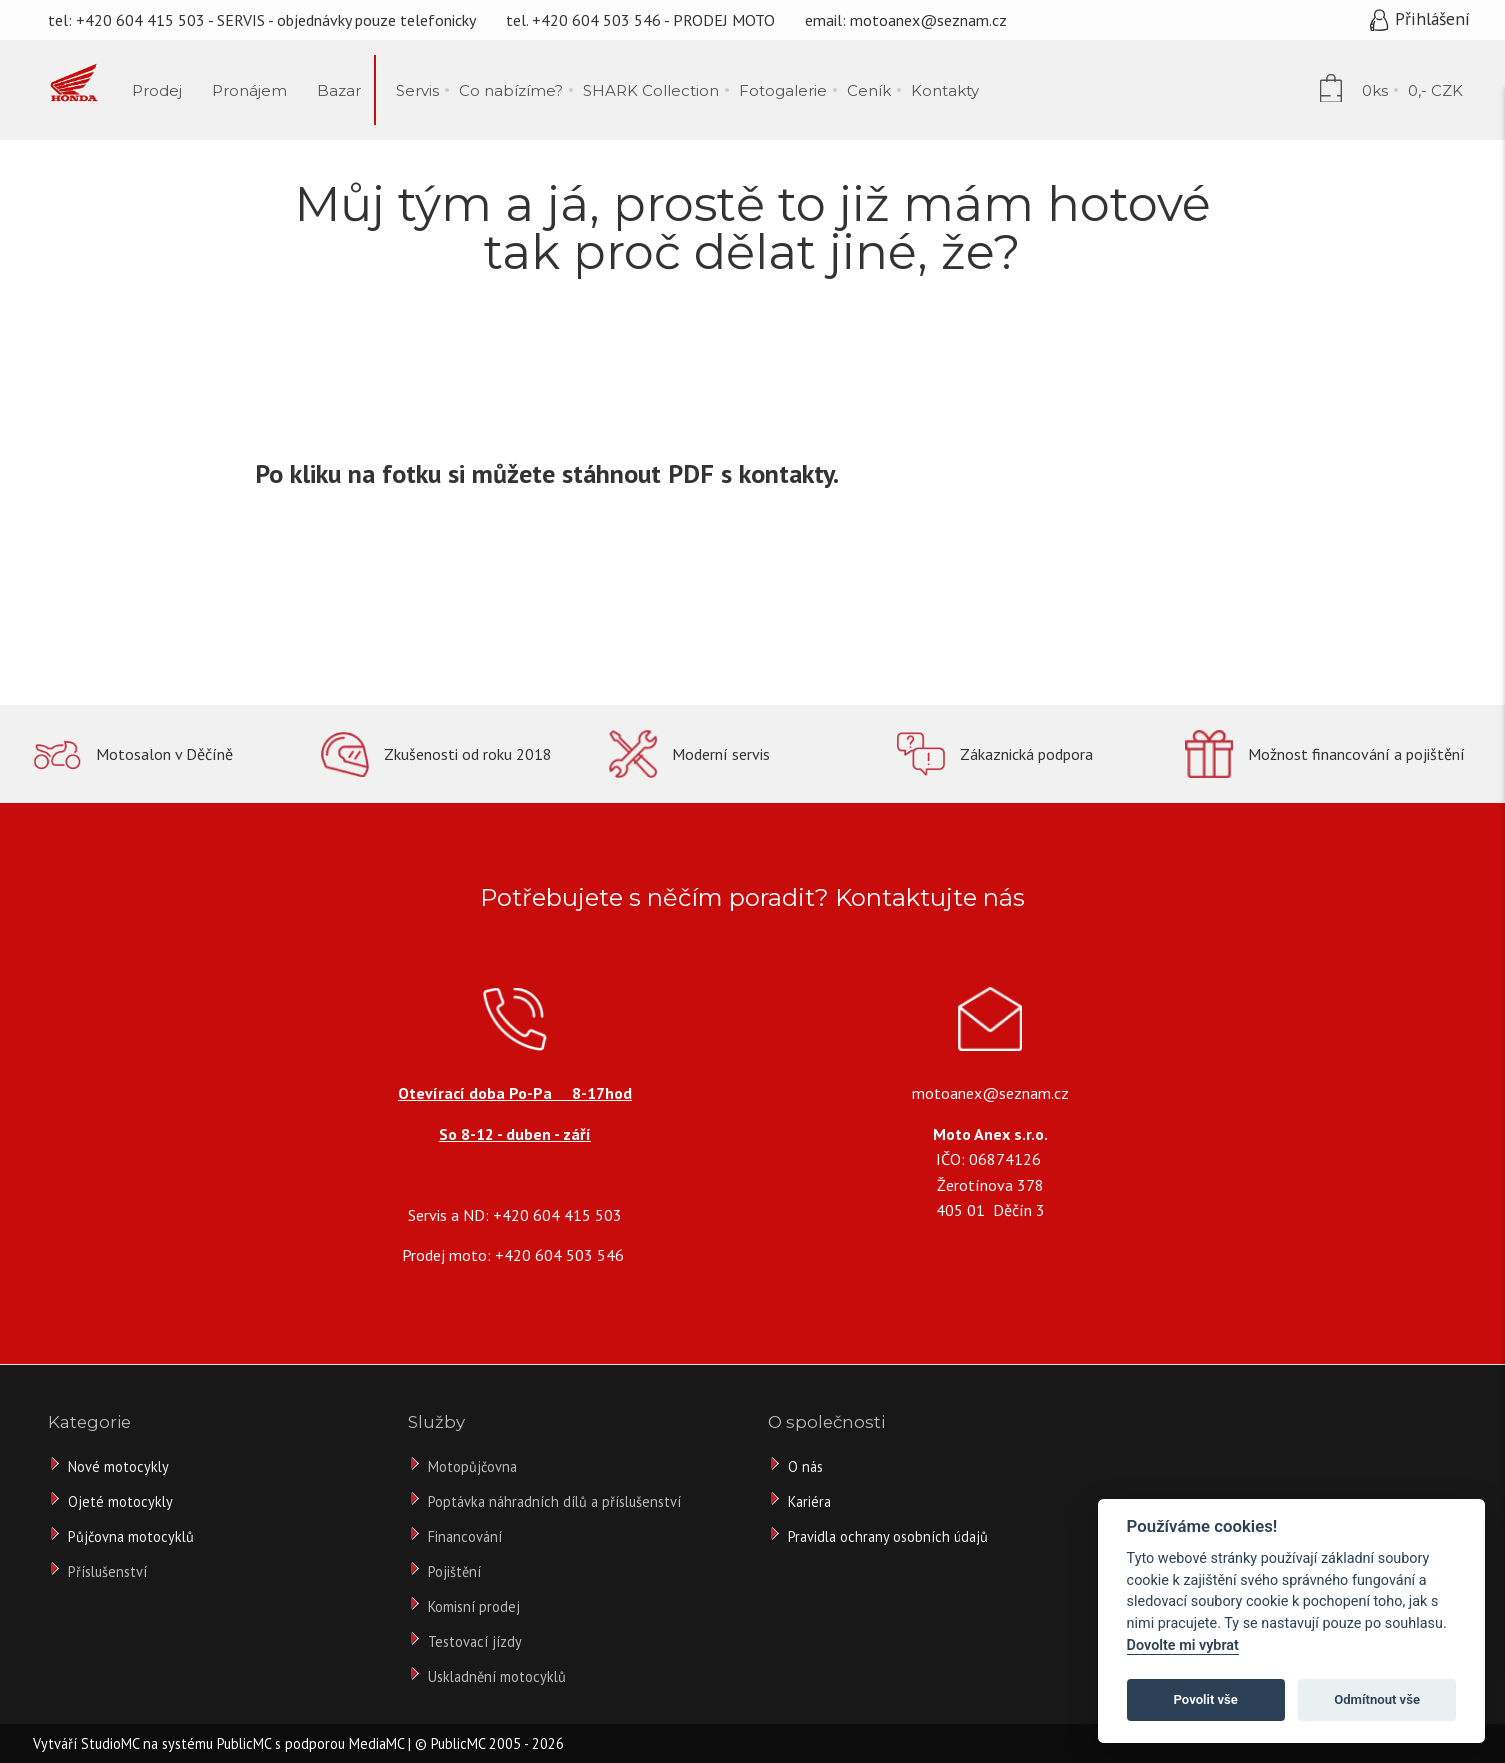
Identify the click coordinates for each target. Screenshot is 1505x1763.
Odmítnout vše (1377, 1699)
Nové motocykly (118, 1466)
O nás (805, 1466)
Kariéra (809, 1501)
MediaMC (376, 1743)
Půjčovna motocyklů (131, 1536)
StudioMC (110, 1743)
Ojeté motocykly (120, 1501)
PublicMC (244, 1743)
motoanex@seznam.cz (928, 20)
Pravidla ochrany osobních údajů (888, 1536)
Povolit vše (1206, 1699)
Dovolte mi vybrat (1183, 1645)
